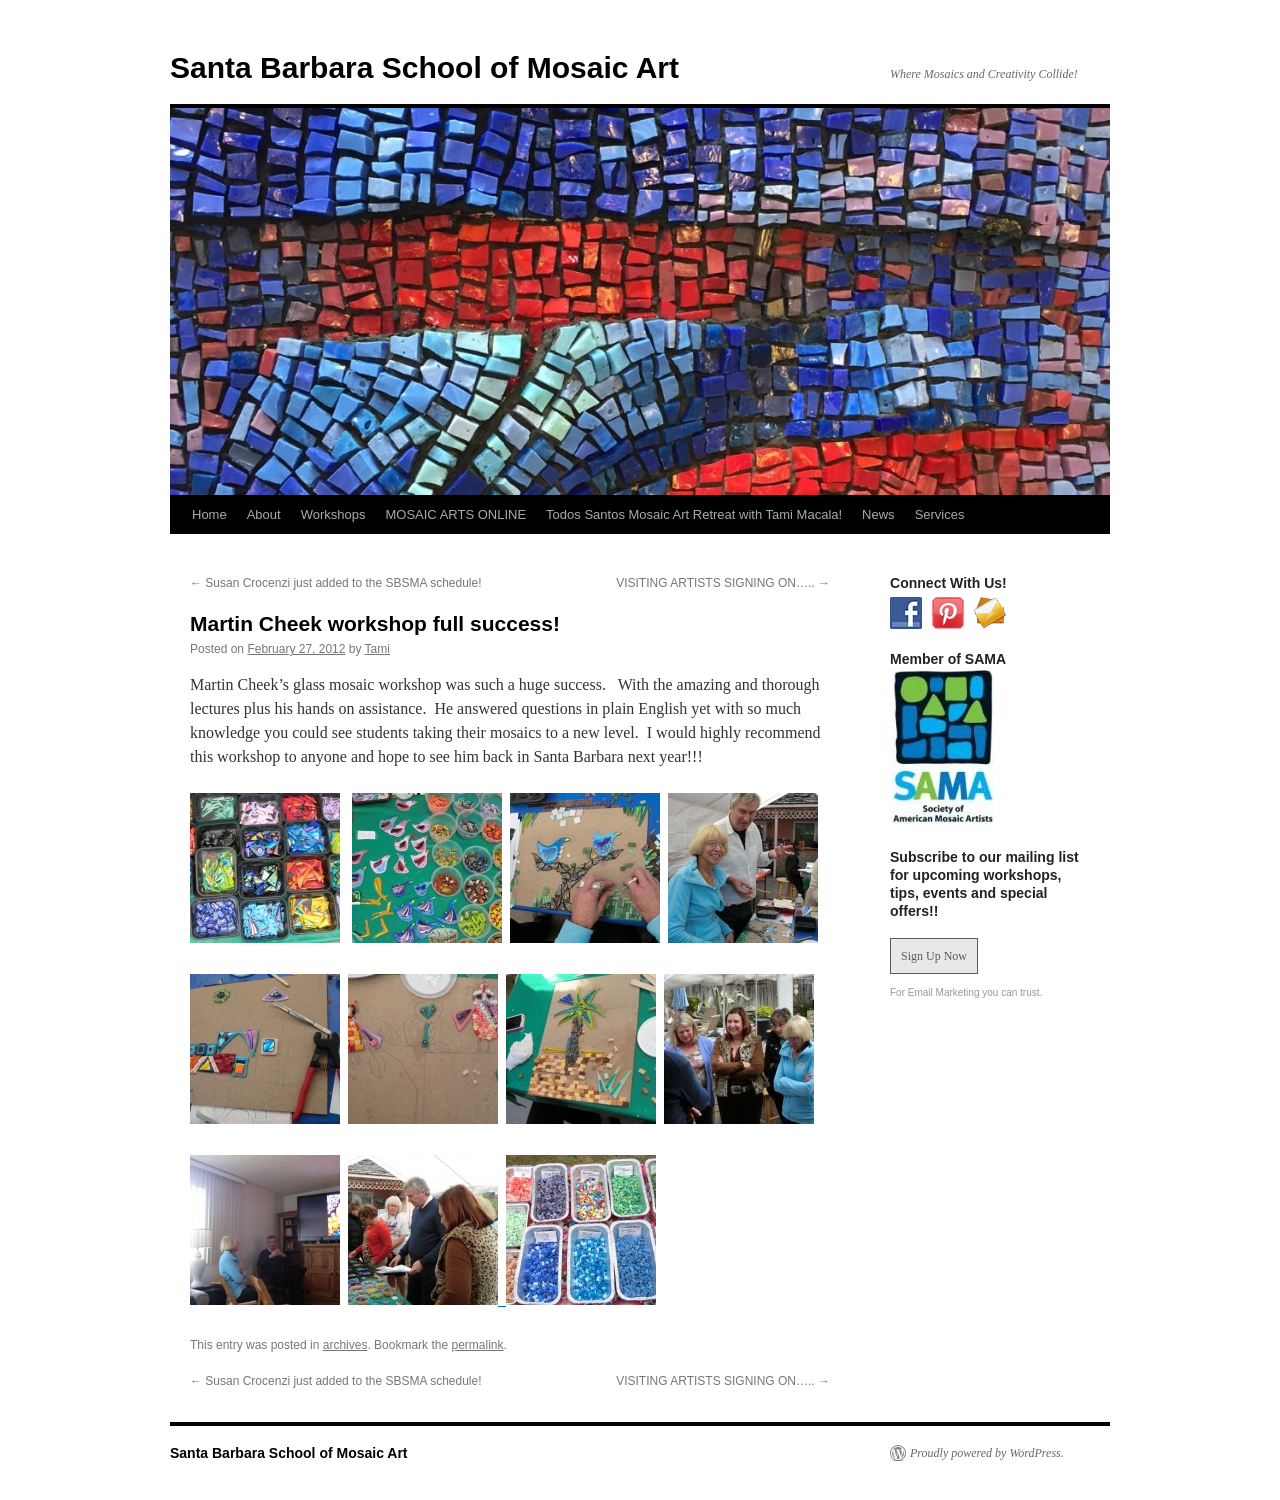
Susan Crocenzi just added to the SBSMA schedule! (336, 583)
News (878, 514)
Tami (377, 649)
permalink (477, 1345)
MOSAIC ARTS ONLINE (455, 514)
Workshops (333, 514)
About (264, 514)
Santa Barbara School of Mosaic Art (424, 67)
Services (940, 514)
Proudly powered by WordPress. (987, 1453)
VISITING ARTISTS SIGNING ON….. (723, 583)
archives (345, 1345)
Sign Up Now (934, 956)
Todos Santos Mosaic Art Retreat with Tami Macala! (694, 514)
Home (209, 514)
